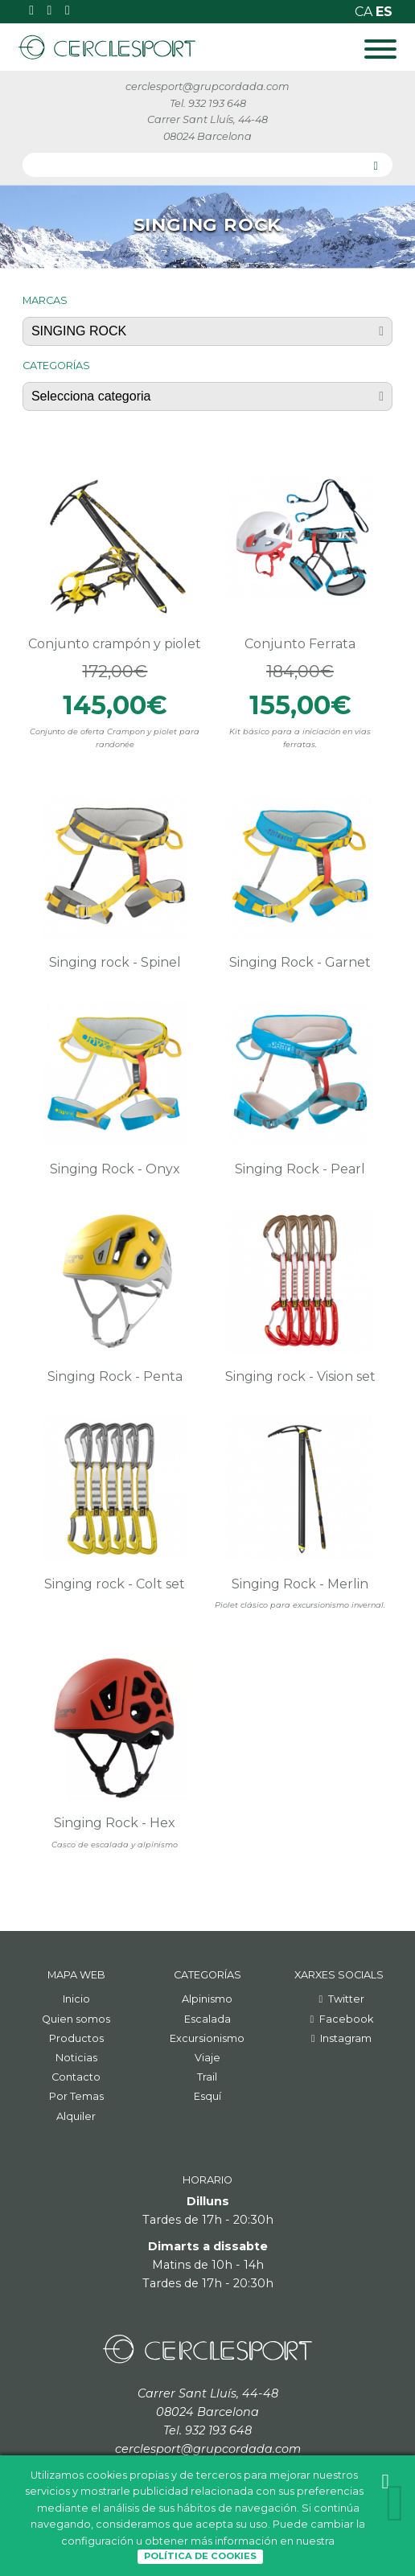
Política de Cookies (200, 2556)
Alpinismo (207, 1999)
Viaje (207, 2058)
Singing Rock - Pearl (300, 1169)
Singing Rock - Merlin (300, 1584)
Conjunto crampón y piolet (114, 643)
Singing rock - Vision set (300, 1376)
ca (365, 11)
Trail (207, 2077)
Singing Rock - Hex (114, 1822)
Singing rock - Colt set (114, 1584)
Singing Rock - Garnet (300, 962)
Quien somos (76, 2019)
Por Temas (76, 2096)
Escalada (207, 2019)
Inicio (76, 1999)
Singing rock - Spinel (115, 962)
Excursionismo (207, 2038)
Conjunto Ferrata (299, 643)
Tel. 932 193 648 (208, 103)
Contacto (76, 2077)
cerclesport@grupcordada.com (207, 86)
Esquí (207, 2096)
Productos (76, 2038)
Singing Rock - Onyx (115, 1169)
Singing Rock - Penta (115, 1376)
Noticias (76, 2058)
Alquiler (76, 2116)
